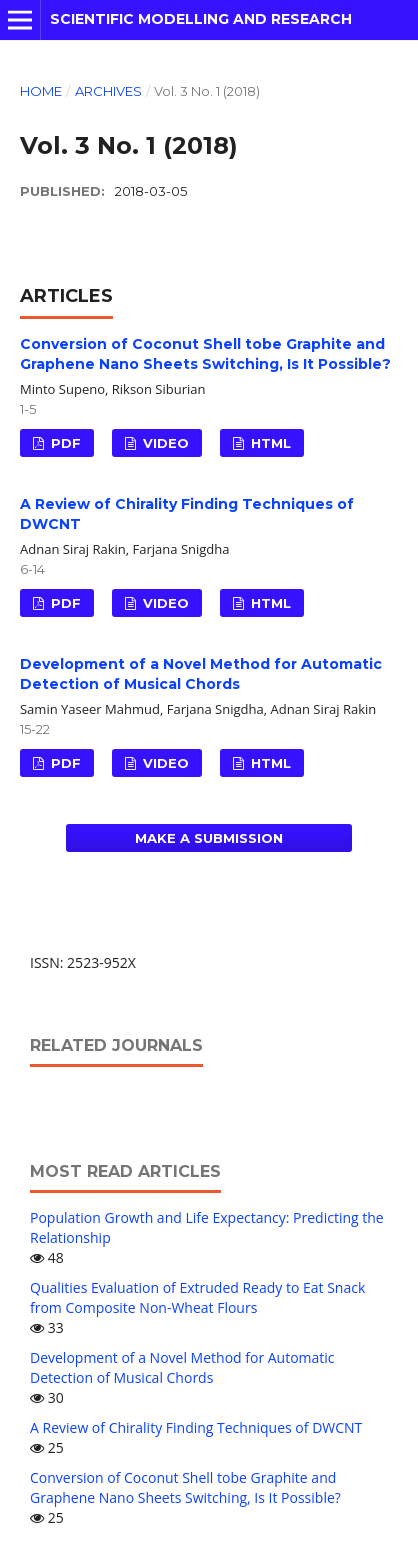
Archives (108, 91)
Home (41, 91)
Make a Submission (209, 838)
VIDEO (164, 443)
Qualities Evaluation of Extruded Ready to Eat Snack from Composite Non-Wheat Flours (197, 1297)
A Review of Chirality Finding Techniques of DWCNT (196, 1427)
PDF (64, 443)
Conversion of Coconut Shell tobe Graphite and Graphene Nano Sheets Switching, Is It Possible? (185, 1487)
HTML (269, 443)
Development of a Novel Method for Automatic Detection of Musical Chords (182, 1367)
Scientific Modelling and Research (201, 19)
